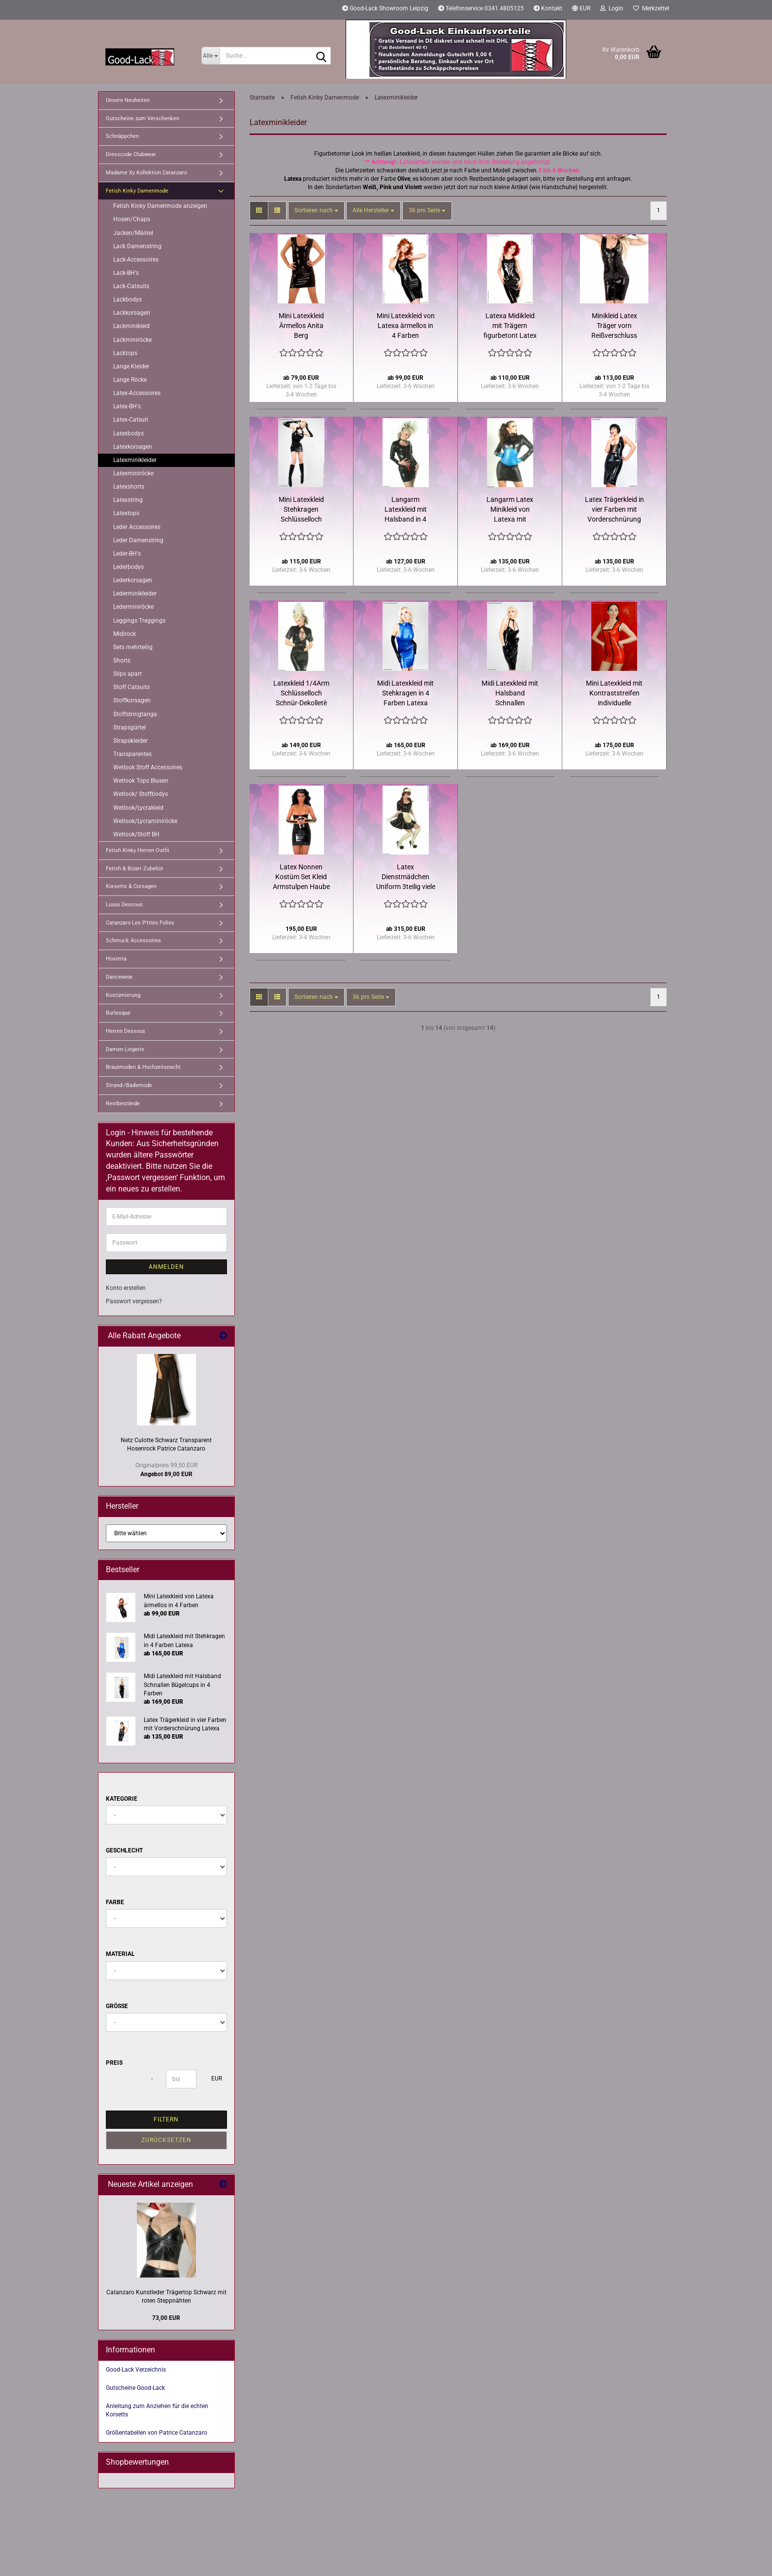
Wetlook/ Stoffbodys (140, 794)
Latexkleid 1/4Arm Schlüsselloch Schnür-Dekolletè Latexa (301, 693)
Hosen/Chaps (131, 219)
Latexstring (128, 499)
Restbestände (123, 1103)
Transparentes (132, 754)
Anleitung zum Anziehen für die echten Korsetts (157, 2410)
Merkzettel (651, 8)
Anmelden (166, 1266)
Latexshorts (128, 486)
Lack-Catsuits (131, 286)
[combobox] (316, 210)
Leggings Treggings (139, 620)
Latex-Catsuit (130, 419)
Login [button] (611, 8)
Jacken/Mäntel (133, 233)
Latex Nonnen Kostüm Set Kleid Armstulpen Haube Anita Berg (301, 877)
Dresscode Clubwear (131, 154)
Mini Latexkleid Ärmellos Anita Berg (301, 325)
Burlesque (118, 1013)
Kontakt (548, 8)
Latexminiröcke (133, 473)
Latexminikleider (135, 460)
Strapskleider (130, 740)
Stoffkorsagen (132, 700)
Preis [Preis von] (114, 2062)
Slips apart (127, 673)
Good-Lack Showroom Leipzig (385, 8)
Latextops (126, 513)
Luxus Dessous (124, 904)
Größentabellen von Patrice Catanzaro (156, 2432)
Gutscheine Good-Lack (135, 2387)
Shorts (121, 660)
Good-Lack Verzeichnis (136, 2369)
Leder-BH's (127, 553)
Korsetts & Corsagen (131, 886)
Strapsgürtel (129, 727)
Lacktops (125, 353)
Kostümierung (123, 995)
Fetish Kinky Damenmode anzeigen (160, 205)
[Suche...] (210, 56)
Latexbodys (128, 433)
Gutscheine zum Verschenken (142, 118)
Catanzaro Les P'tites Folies (140, 923)
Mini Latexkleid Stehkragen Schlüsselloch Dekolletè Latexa (301, 509)
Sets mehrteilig (133, 647)
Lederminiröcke (133, 606)
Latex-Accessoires (137, 393)
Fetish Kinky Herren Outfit (137, 850)
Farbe (115, 1902)
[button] (581, 10)
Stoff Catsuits (131, 687)
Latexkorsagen (132, 446)
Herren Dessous (125, 1031)
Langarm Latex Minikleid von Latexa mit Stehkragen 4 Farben (509, 509)
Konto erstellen (126, 1288)
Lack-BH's (126, 272)
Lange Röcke (130, 379)
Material (120, 1953)
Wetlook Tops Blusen (140, 780)
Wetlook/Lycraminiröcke (145, 821)
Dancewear (119, 977)
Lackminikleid (131, 326)
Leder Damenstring (138, 540)
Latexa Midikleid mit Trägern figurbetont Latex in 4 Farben (510, 326)
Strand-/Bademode (129, 1085)
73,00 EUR (166, 2317)
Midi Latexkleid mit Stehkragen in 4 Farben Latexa (405, 693)
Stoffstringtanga (135, 714)
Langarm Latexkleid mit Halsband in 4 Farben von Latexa (405, 509)
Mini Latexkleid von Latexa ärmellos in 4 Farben (406, 325)
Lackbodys (127, 299)
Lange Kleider (131, 366)
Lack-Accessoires (136, 259)
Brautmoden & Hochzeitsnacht (143, 1067)
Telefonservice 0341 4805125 (481, 8)
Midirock (124, 633)
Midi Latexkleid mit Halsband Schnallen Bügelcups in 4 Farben (510, 693)
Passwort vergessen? (134, 1301)
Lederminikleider (135, 593)
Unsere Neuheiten (128, 100)
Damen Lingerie (125, 1049)
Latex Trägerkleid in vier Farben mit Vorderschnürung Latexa (614, 509)
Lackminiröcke (132, 339)
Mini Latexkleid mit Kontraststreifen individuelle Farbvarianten (614, 693)
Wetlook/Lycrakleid (138, 807)
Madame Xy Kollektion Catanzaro (146, 172)
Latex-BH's (127, 406)
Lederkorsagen (132, 580)
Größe (117, 2006)
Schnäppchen (122, 136)
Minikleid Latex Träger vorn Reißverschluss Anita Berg (614, 326)
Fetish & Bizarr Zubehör (134, 868)
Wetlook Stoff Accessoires (147, 767)
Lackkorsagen (131, 312)
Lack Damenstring (137, 246)
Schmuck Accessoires (133, 940)
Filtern (166, 2119)
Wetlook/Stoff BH (136, 834)
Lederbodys (128, 566)
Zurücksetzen (166, 2140)
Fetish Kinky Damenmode (137, 191)
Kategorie (121, 1798)
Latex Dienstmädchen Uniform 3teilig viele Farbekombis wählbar (405, 877)
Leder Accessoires (137, 527)
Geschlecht (124, 1850)
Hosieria (116, 959)
